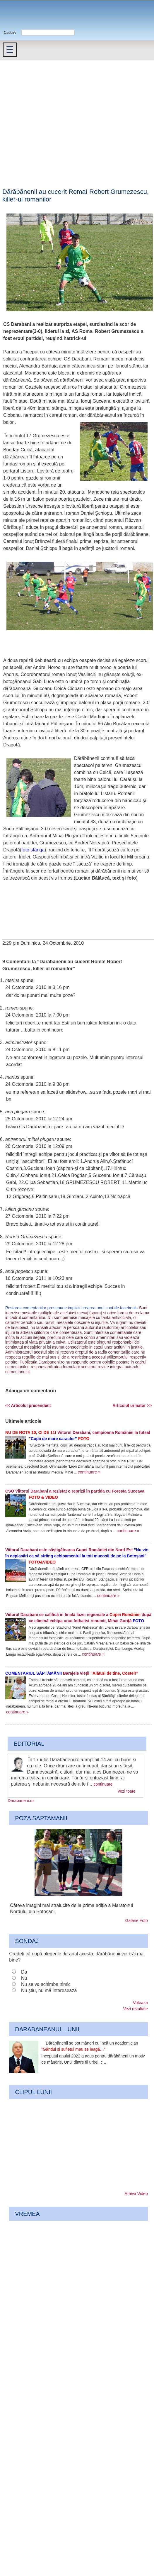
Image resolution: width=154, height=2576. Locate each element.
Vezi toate (126, 1791)
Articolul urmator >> (132, 1405)
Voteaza (140, 2002)
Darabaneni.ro (31, 14)
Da (24, 1971)
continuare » (89, 1472)
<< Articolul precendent (28, 1405)
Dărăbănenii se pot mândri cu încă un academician (89, 2046)
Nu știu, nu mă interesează (49, 1990)
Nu (24, 1978)
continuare (102, 1784)
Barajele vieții (71, 1673)
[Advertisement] (55, 118)
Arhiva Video (136, 2193)
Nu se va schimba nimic (46, 1984)
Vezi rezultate (135, 2008)
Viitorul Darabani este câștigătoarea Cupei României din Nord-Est (76, 1555)
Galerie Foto (136, 1920)
